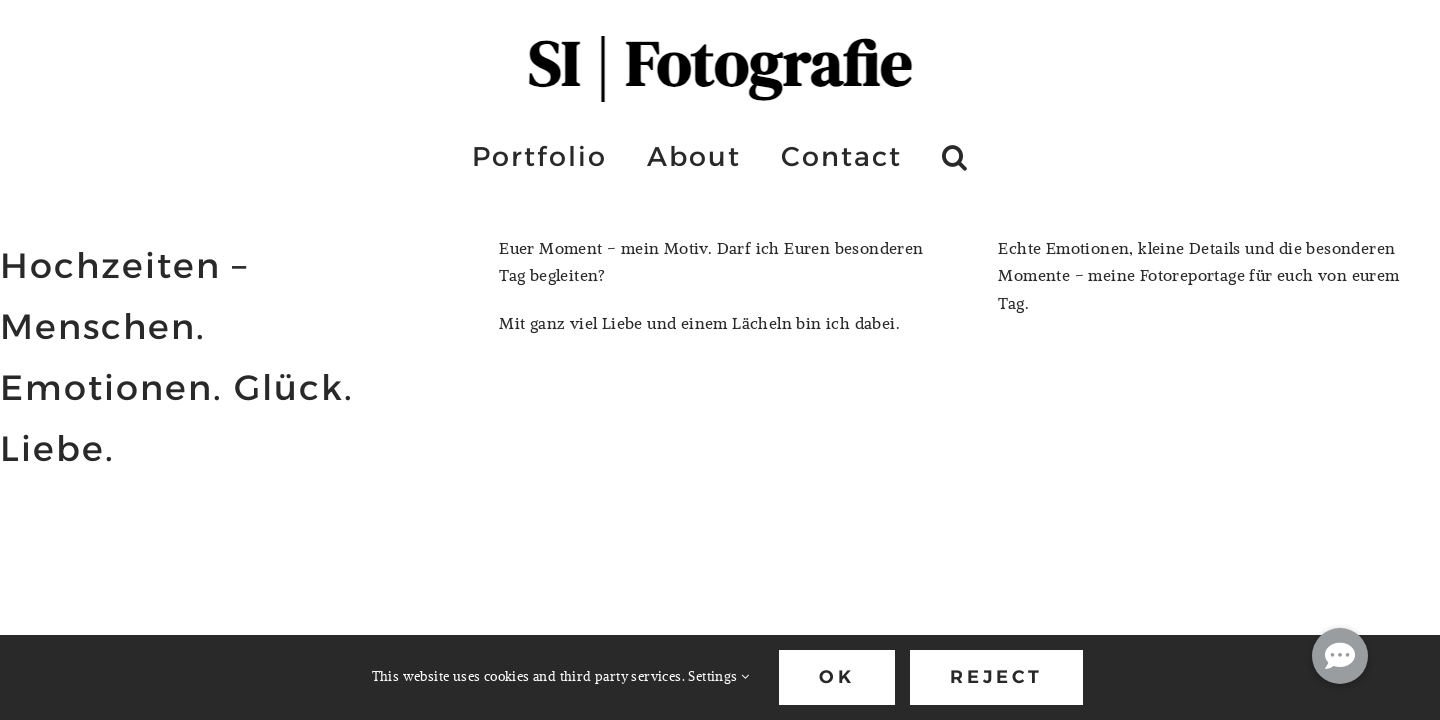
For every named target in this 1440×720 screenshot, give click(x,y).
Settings (718, 676)
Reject (996, 677)
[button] (955, 156)
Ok (837, 677)
